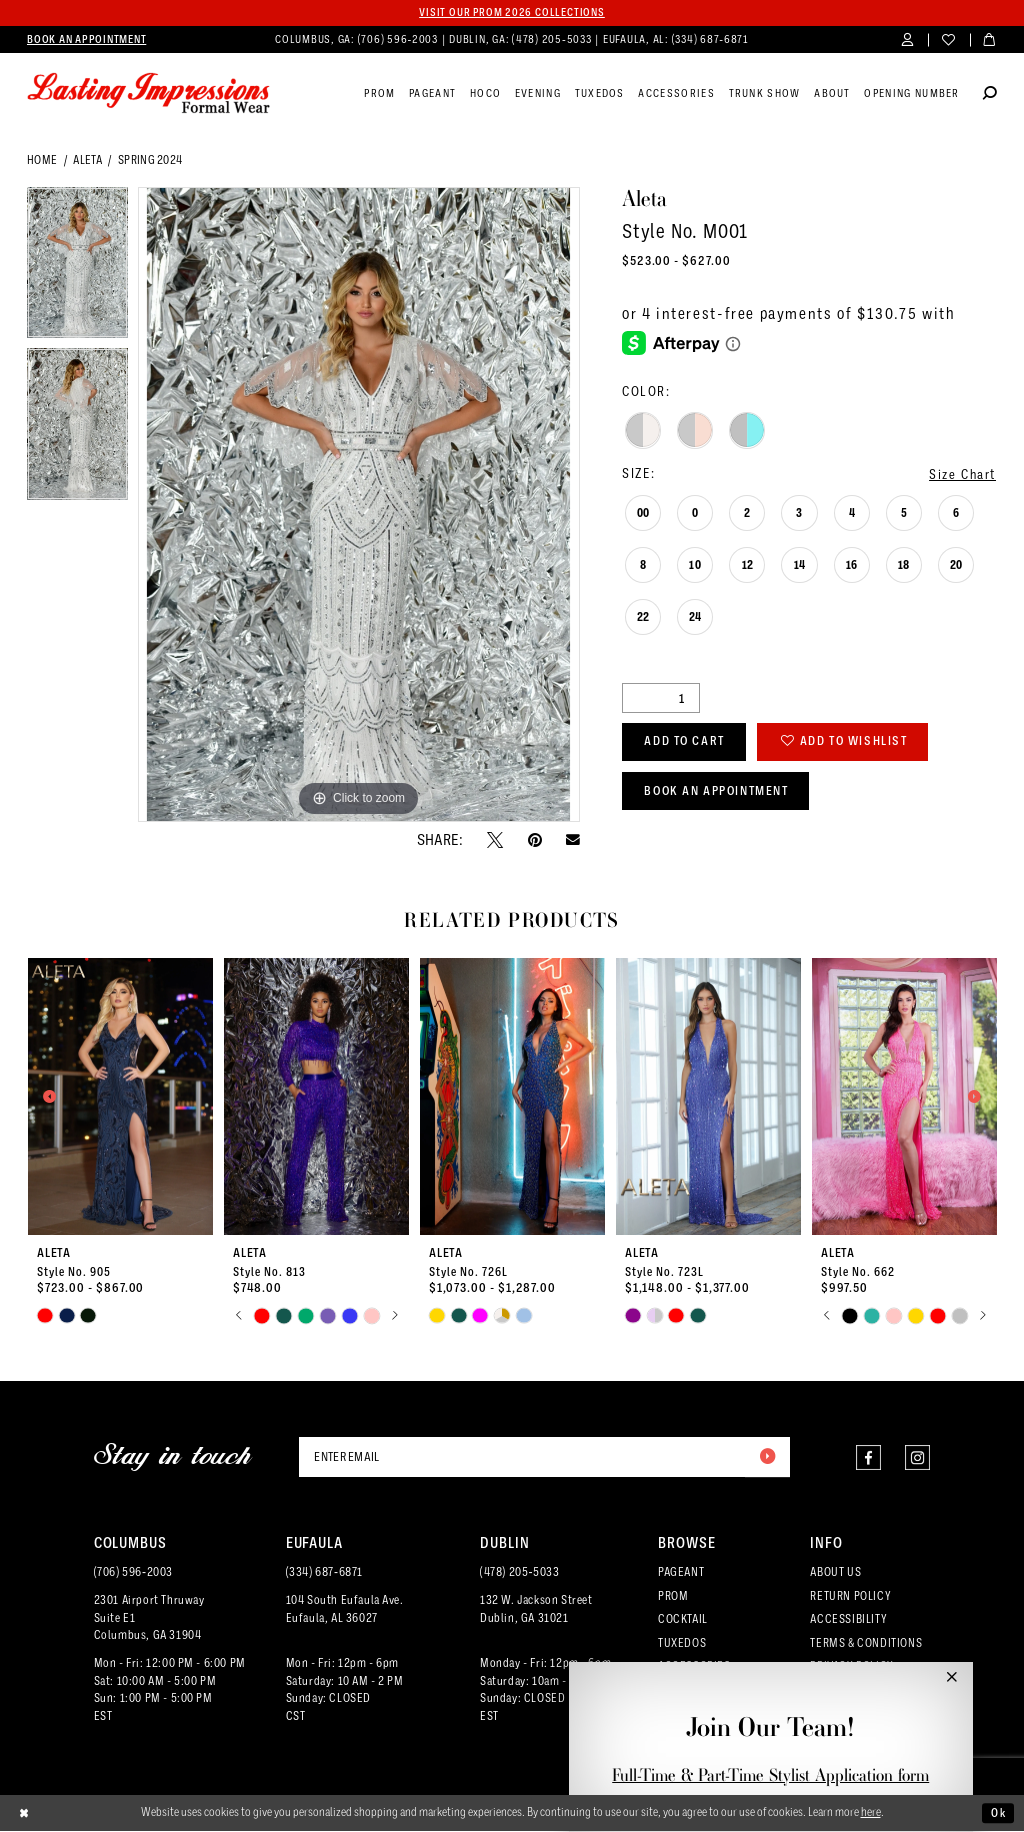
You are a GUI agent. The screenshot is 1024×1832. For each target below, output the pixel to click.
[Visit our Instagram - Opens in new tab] (917, 1457)
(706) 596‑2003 (133, 1573)
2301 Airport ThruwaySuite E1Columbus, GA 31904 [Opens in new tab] (149, 1619)
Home (42, 160)
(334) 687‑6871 (324, 1573)
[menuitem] (86, 40)
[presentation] (121, 1096)
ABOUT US (835, 1573)
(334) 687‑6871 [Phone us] (710, 39)
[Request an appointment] (86, 40)
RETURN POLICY (850, 1597)
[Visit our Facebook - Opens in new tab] (868, 1457)
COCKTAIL (683, 1620)
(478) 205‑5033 (519, 1573)
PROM (673, 1597)
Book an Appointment (720, 792)
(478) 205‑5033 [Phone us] (553, 39)
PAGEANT (681, 1573)
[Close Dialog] (24, 1814)
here (871, 1813)
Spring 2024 (150, 160)
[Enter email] (544, 1457)
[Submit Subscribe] (767, 1457)
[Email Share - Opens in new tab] (573, 840)
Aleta (87, 160)
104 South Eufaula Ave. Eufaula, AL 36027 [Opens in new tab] (345, 1610)
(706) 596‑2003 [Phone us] (399, 39)
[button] (907, 40)
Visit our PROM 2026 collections (511, 12)
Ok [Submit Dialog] (998, 1814)
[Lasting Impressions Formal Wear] (148, 94)
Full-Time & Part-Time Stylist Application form (770, 1775)
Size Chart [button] (962, 474)
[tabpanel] (77, 268)
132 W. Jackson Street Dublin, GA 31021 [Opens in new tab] (536, 1610)
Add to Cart (687, 742)
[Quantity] (661, 699)
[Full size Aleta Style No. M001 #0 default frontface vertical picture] (359, 505)
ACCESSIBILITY (848, 1620)
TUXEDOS (682, 1643)
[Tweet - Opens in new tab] (495, 840)
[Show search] (990, 95)
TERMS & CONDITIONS (866, 1643)
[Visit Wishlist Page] (948, 40)
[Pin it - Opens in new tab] (535, 840)
